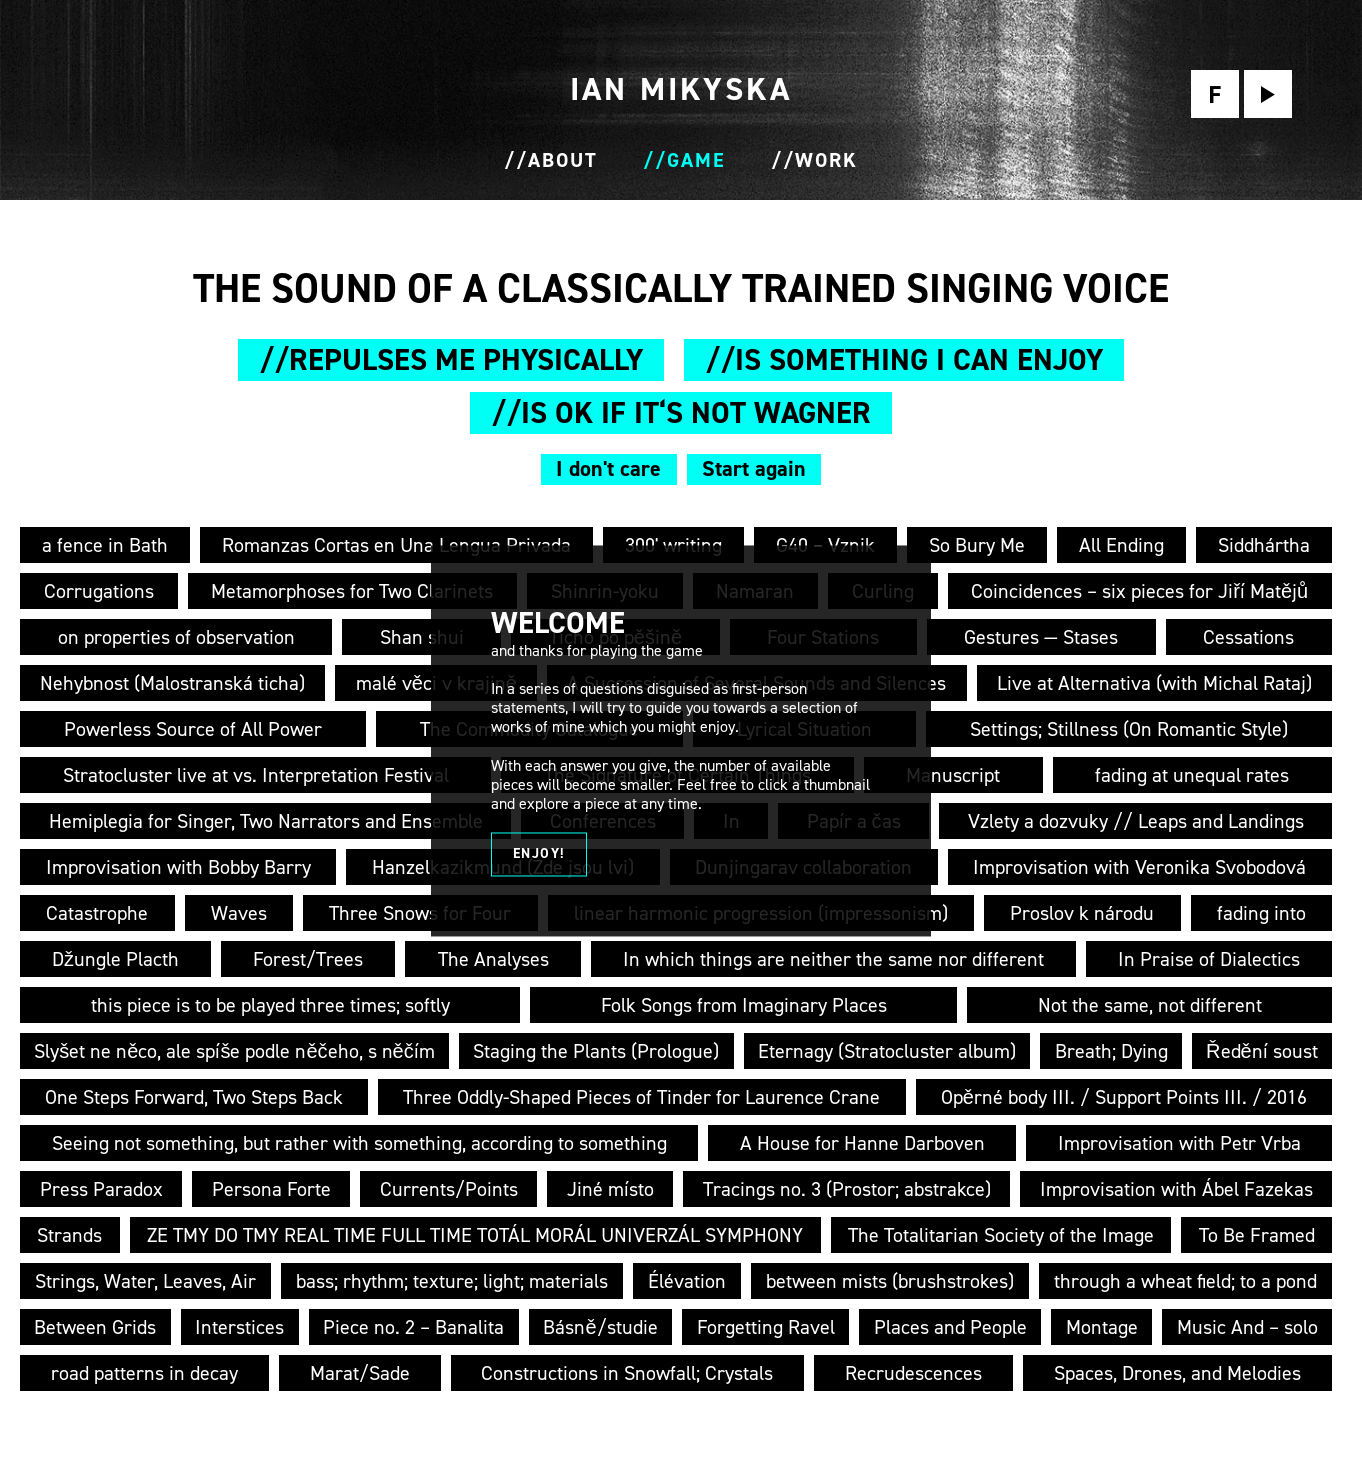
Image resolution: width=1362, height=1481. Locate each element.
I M (681, 89)
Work (826, 160)
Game (696, 160)
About (563, 160)
